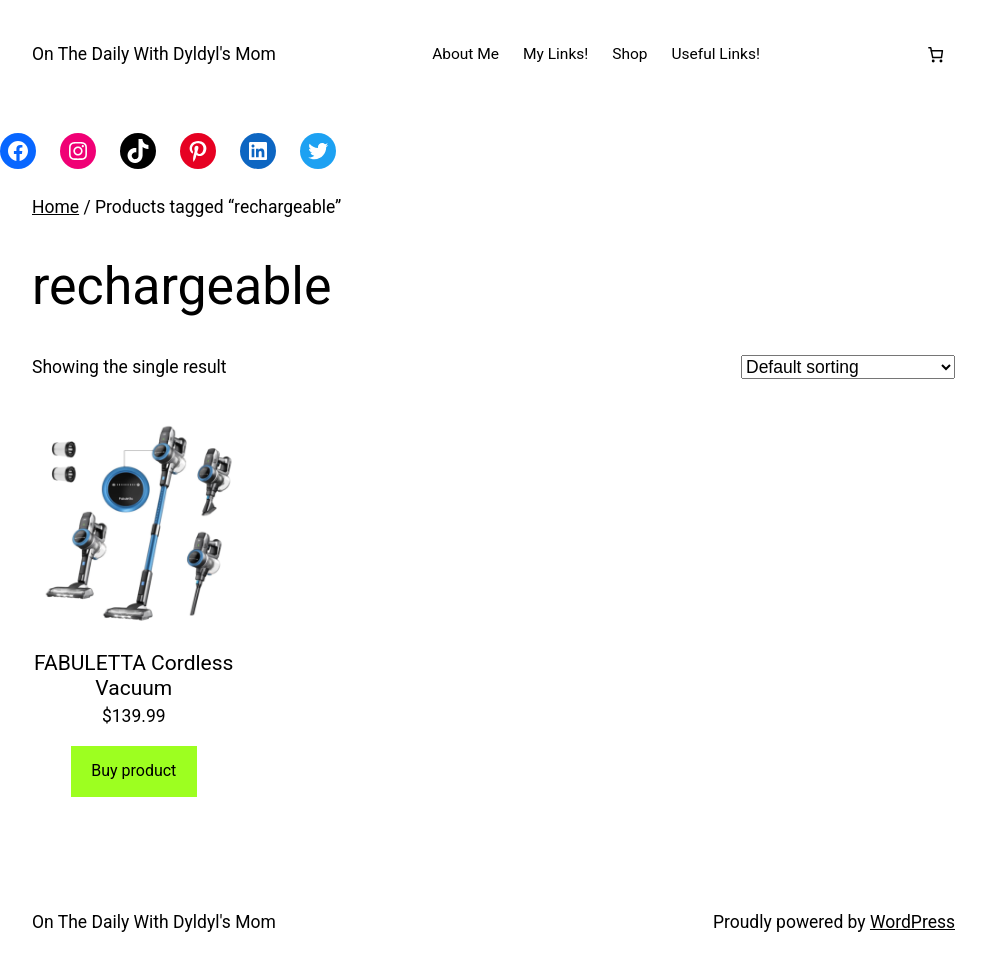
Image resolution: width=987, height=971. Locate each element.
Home (55, 207)
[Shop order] (848, 367)
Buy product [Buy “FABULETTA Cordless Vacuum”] (133, 770)
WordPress (912, 922)
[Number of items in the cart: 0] (935, 54)
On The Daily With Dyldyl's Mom (154, 54)
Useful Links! (716, 54)
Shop (629, 54)
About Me (465, 54)
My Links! (555, 54)
